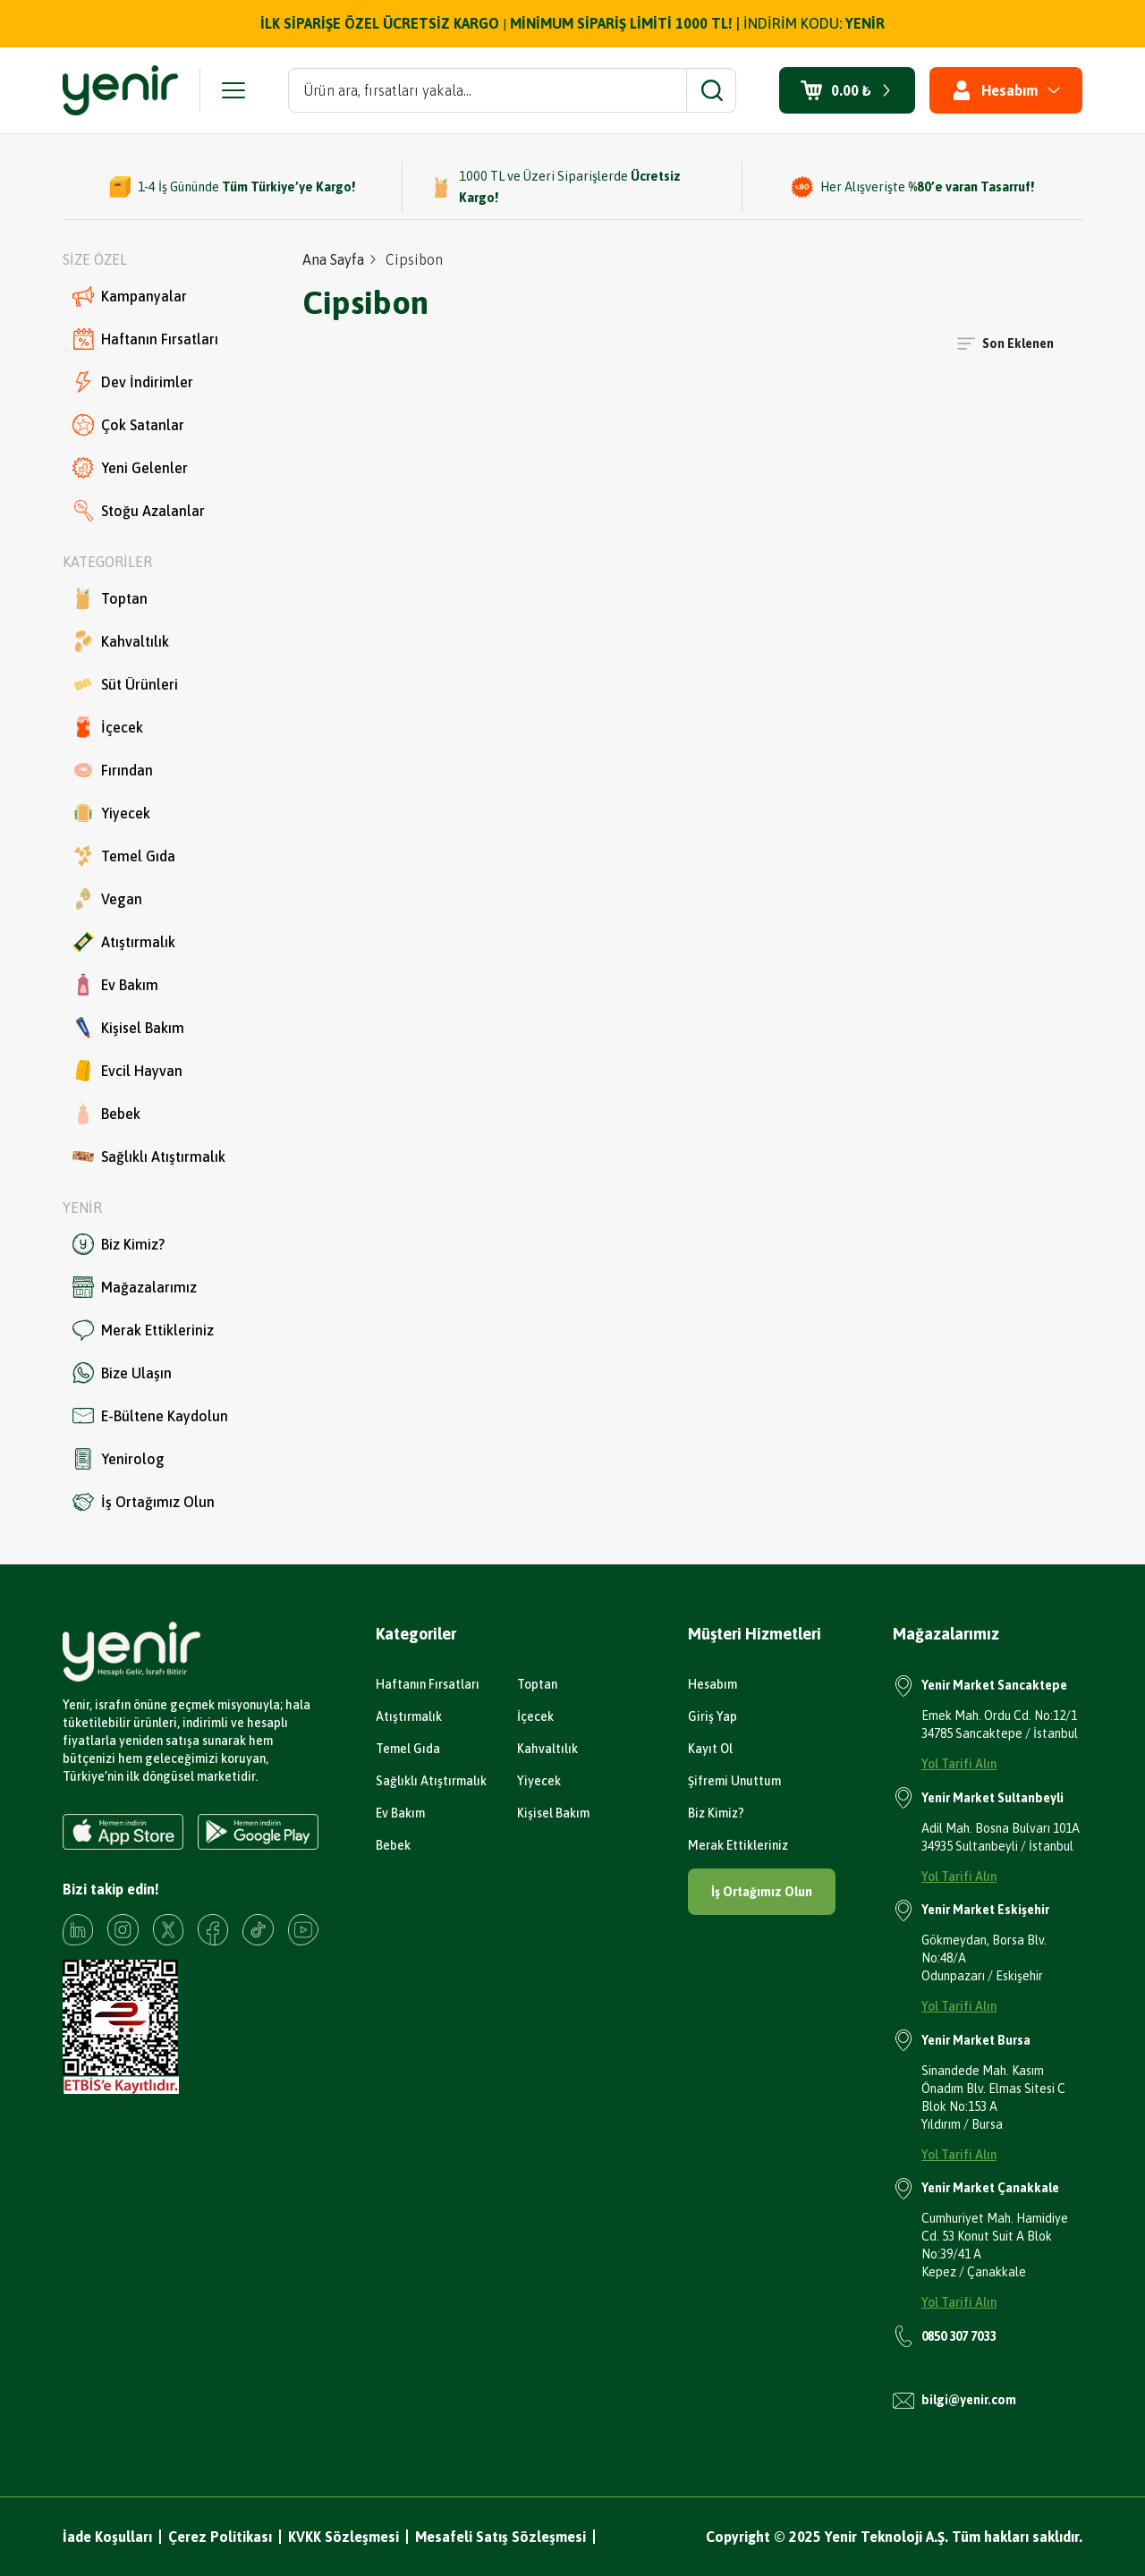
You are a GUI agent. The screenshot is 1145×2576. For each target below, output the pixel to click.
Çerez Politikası (220, 2536)
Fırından (112, 770)
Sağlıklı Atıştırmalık (148, 1156)
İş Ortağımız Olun (143, 1502)
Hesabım (712, 1684)
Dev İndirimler (132, 382)
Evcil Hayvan (127, 1070)
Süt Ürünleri (125, 684)
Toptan (110, 598)
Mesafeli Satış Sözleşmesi (500, 2536)
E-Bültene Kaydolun (150, 1416)
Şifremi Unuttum (734, 1781)
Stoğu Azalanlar (138, 510)
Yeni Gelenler (130, 468)
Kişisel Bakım (128, 1027)
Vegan (107, 899)
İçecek (107, 727)
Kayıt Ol (710, 1748)
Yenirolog (118, 1459)
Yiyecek (111, 813)
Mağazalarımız (134, 1287)
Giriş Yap (712, 1716)
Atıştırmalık (123, 942)
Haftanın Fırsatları (145, 339)
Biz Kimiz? (118, 1244)
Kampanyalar (129, 296)
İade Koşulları (107, 2536)
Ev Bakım (115, 985)
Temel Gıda (123, 856)
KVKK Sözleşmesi (343, 2536)
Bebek (106, 1113)
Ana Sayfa (333, 259)
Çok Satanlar (128, 425)
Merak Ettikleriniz (143, 1330)
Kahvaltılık (120, 641)
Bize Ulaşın (122, 1373)
